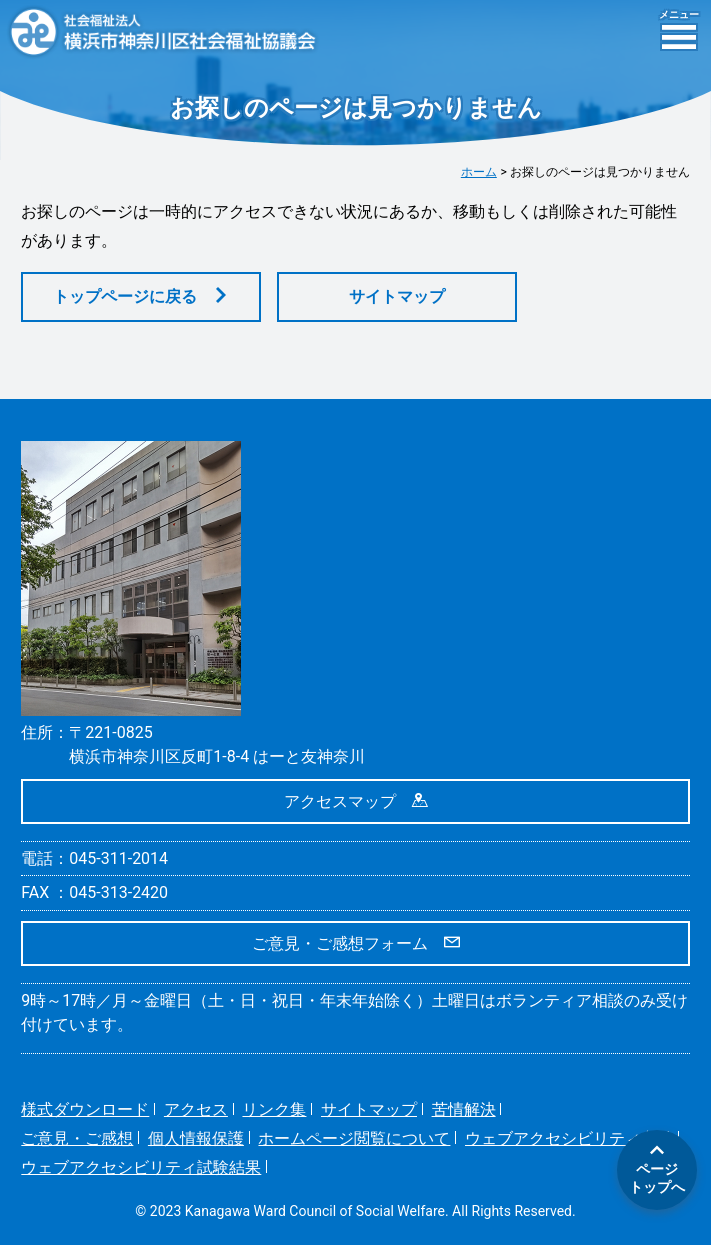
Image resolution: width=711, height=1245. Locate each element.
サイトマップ (397, 296)
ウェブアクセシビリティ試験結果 (141, 1167)
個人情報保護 (196, 1138)
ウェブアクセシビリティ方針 (569, 1138)
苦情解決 (464, 1109)
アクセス (196, 1109)
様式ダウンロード (85, 1109)
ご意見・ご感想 (77, 1138)
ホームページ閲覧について (354, 1138)
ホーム (479, 172)
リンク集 (274, 1109)
